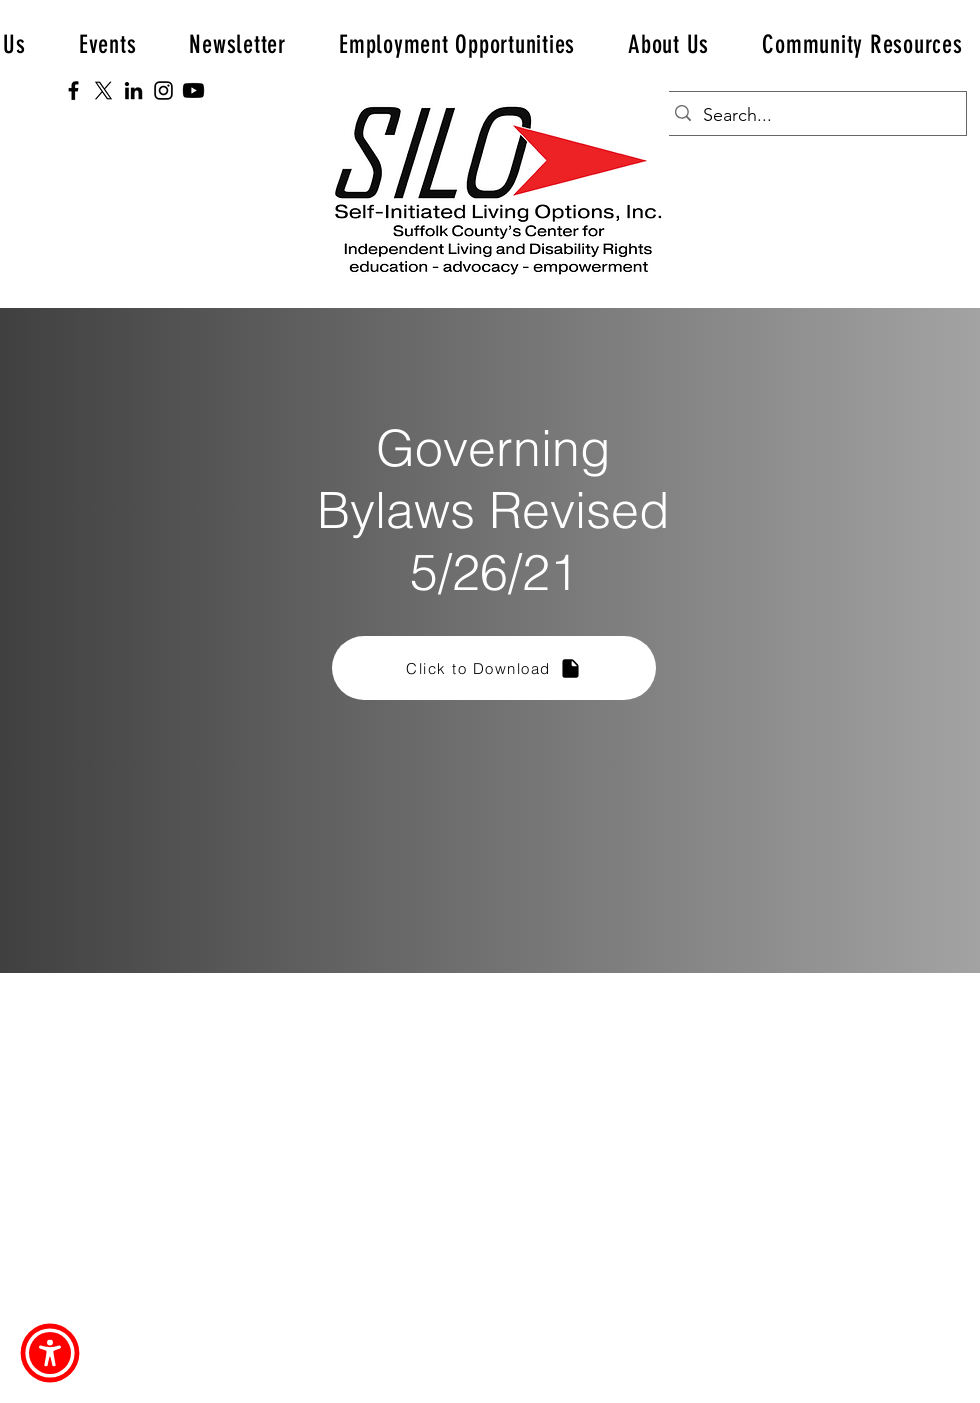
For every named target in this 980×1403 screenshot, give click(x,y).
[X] (103, 90)
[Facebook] (73, 90)
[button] (457, 44)
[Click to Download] (494, 668)
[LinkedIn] (133, 90)
